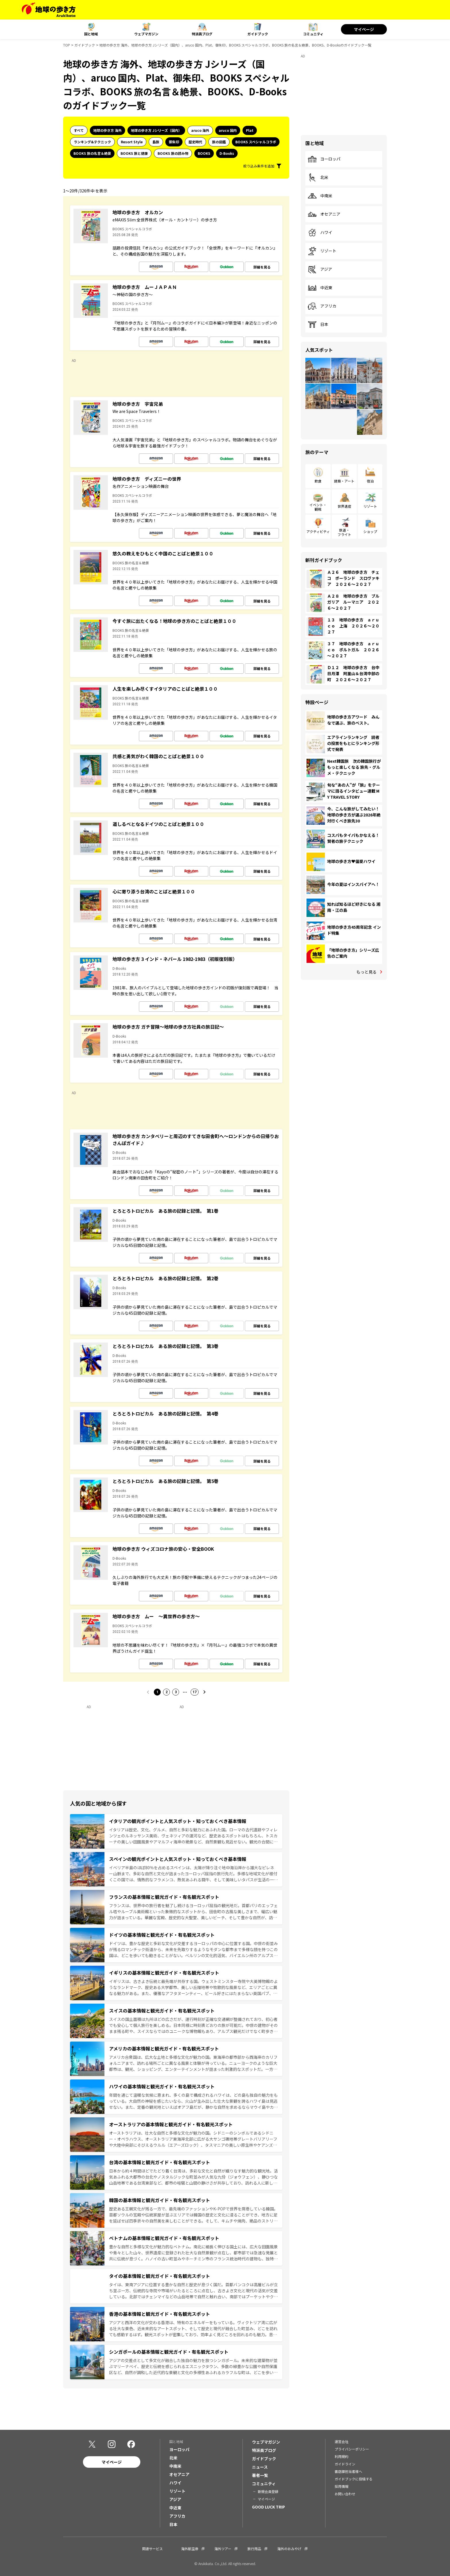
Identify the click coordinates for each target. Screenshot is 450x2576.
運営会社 (341, 2441)
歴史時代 (195, 141)
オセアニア (324, 214)
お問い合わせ (345, 2493)
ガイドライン (345, 2463)
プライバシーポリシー (352, 2448)
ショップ (370, 531)
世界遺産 (344, 506)
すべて (79, 130)
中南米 (320, 195)
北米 (318, 177)
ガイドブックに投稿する (354, 2478)
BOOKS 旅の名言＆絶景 (92, 153)
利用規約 (341, 2456)
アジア (320, 269)
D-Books (227, 153)
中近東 (320, 287)
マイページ (364, 29)
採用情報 (341, 2486)
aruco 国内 (228, 130)
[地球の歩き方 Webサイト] (48, 10)
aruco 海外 (200, 130)
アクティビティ (318, 531)
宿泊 (370, 480)
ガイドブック (257, 33)
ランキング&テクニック (92, 141)
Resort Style (132, 141)
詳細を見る (262, 266)
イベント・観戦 (318, 506)
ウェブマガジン (146, 33)
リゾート (322, 251)
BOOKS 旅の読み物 (173, 153)
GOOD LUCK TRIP (268, 2507)
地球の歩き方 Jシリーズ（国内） (156, 130)
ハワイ (320, 232)
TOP (66, 45)
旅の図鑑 (219, 141)
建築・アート (344, 480)
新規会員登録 (268, 2491)
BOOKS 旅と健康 (134, 153)
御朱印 (174, 141)
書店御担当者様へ (348, 2471)
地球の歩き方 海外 (107, 130)
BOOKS (204, 153)
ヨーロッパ (324, 159)
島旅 (155, 141)
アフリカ (322, 306)
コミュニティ (313, 33)
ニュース (260, 2467)
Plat (249, 130)
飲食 (318, 480)
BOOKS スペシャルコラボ (255, 141)
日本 (318, 324)
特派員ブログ (202, 33)
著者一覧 (260, 2475)
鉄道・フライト (344, 532)
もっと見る (366, 972)
